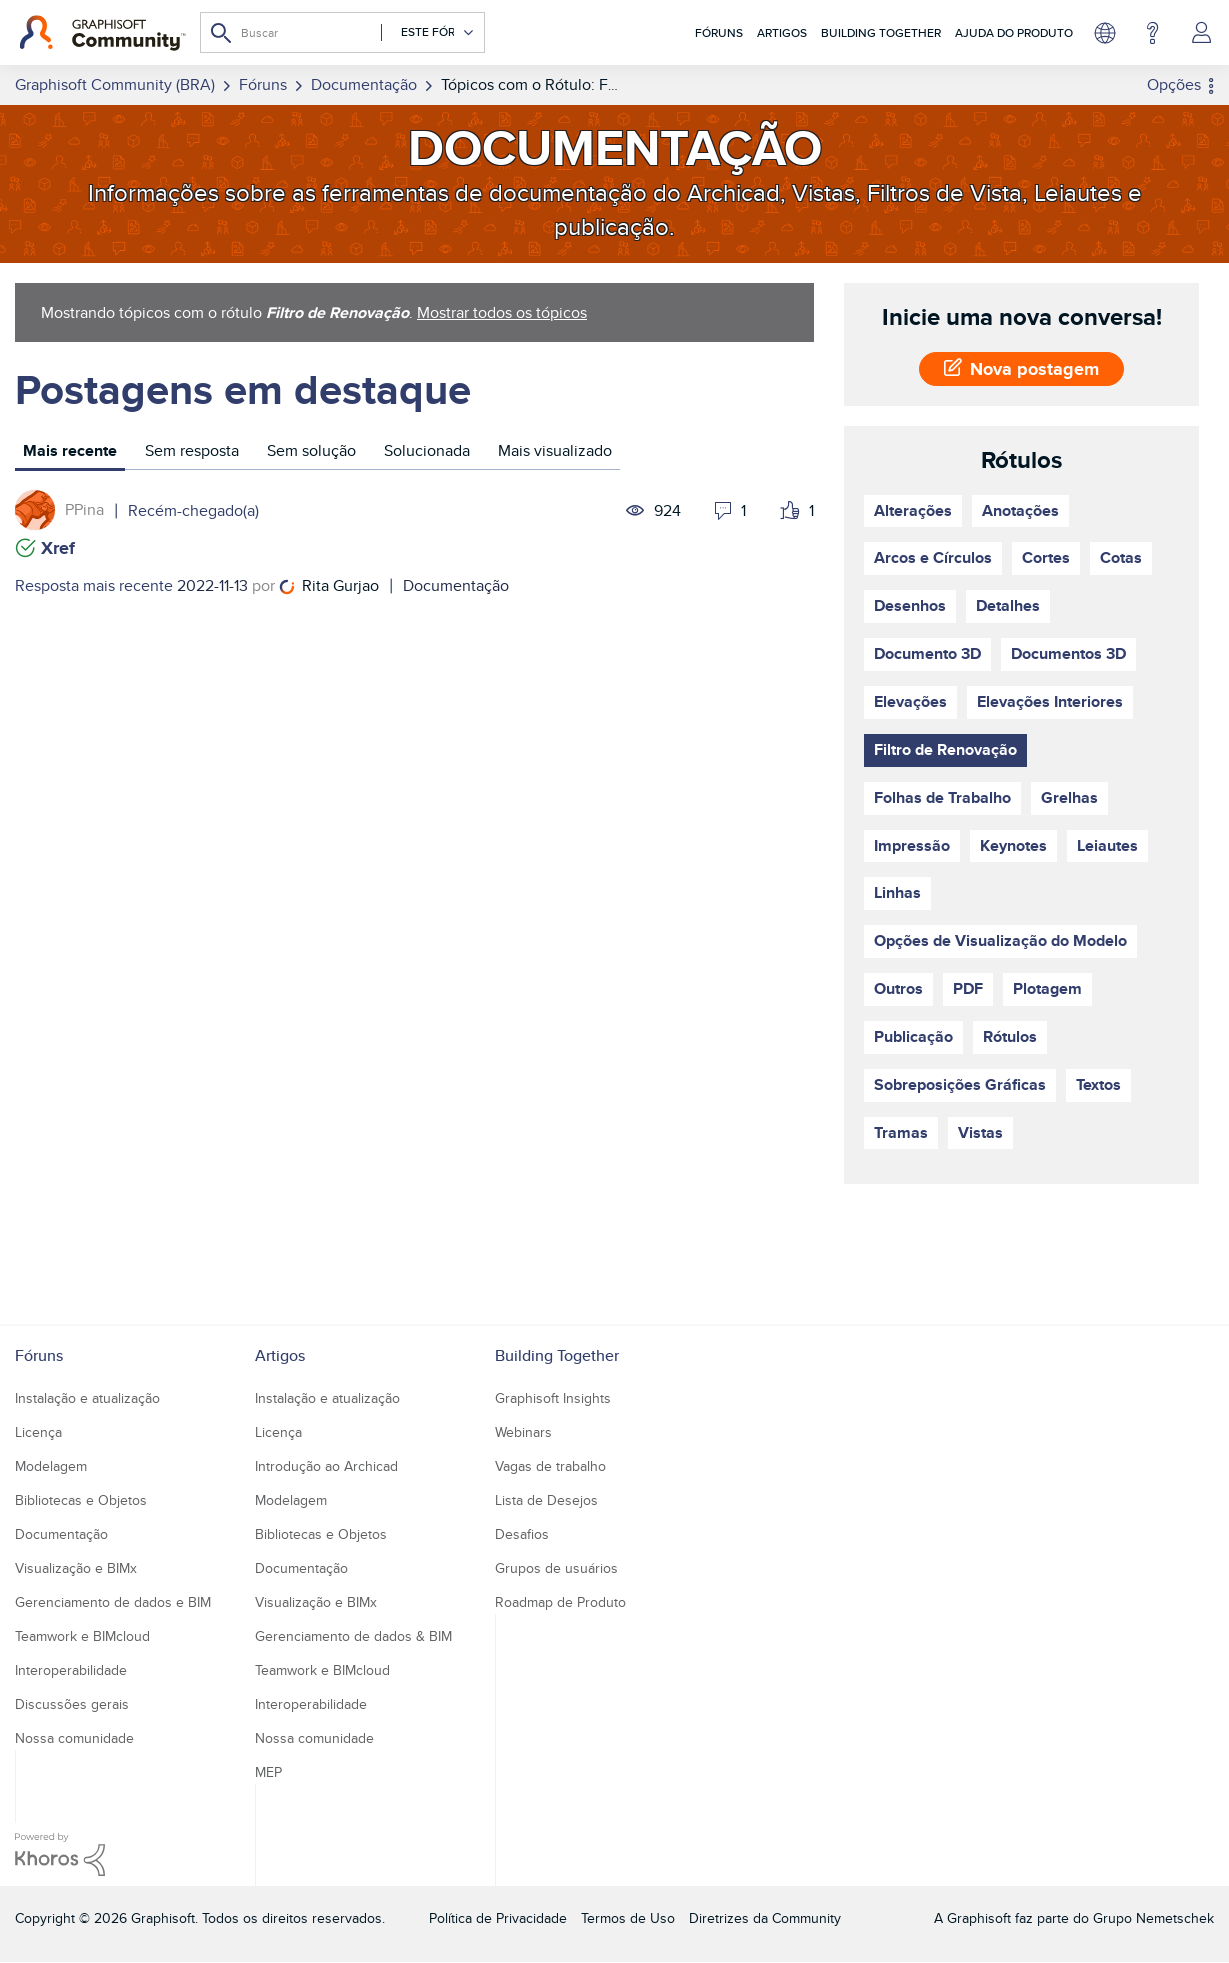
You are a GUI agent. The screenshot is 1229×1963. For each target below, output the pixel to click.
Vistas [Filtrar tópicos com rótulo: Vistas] (980, 1132)
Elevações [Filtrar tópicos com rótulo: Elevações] (910, 701)
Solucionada (427, 450)
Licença (38, 1432)
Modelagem (51, 1466)
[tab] (70, 453)
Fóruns (719, 32)
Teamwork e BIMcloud (82, 1636)
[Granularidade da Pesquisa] (428, 32)
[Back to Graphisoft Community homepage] (102, 33)
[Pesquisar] (342, 32)
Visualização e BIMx (76, 1568)
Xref (58, 548)
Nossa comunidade (74, 1738)
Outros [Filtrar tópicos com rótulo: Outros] (898, 988)
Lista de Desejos (546, 1500)
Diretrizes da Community (765, 1918)
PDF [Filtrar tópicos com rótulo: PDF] (968, 988)
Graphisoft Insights (553, 1398)
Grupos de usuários (556, 1568)
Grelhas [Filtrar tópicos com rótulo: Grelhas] (1069, 797)
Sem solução (311, 450)
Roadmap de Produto (560, 1602)
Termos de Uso (628, 1918)
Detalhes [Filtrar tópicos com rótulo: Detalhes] (1008, 605)
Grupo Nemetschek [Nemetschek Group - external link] (1153, 1918)
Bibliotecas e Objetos (81, 1500)
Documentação (456, 585)
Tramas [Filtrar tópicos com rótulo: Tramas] (901, 1132)
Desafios (522, 1534)
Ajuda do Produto (1014, 32)
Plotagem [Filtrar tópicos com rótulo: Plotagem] (1047, 988)
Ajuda (1152, 33)
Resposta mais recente (94, 585)
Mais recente (70, 450)
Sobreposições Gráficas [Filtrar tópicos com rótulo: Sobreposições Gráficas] (960, 1084)
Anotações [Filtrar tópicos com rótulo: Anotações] (1020, 510)
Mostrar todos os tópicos (502, 312)
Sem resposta (192, 450)
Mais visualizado (555, 450)
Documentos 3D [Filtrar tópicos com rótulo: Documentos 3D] (1068, 653)
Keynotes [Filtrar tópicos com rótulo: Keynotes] (1013, 845)
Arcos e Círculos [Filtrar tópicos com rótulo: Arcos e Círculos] (933, 557)
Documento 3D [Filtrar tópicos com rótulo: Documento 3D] (927, 653)
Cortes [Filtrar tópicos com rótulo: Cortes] (1046, 557)
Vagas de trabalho (550, 1466)
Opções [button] (1174, 84)
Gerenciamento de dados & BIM (353, 1636)
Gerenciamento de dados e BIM (113, 1602)
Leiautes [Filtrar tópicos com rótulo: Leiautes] (1107, 845)
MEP (268, 1772)
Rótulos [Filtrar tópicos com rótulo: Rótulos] (1010, 1036)
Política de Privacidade (498, 1918)
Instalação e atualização (87, 1398)
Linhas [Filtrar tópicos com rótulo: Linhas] (897, 892)
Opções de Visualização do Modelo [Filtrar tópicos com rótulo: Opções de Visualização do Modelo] (1000, 940)
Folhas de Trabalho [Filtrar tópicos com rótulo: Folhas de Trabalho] (942, 797)
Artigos (782, 32)
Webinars (523, 1432)
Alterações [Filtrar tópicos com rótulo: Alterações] (913, 510)
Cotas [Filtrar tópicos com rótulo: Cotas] (1121, 557)
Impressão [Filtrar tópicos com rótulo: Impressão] (912, 845)
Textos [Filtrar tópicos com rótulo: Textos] (1098, 1084)
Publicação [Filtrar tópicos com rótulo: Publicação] (913, 1036)
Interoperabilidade (71, 1670)
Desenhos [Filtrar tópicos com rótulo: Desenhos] (910, 605)
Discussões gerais (72, 1704)
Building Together (881, 32)
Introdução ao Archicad (326, 1466)
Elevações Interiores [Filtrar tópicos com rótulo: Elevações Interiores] (1050, 701)
